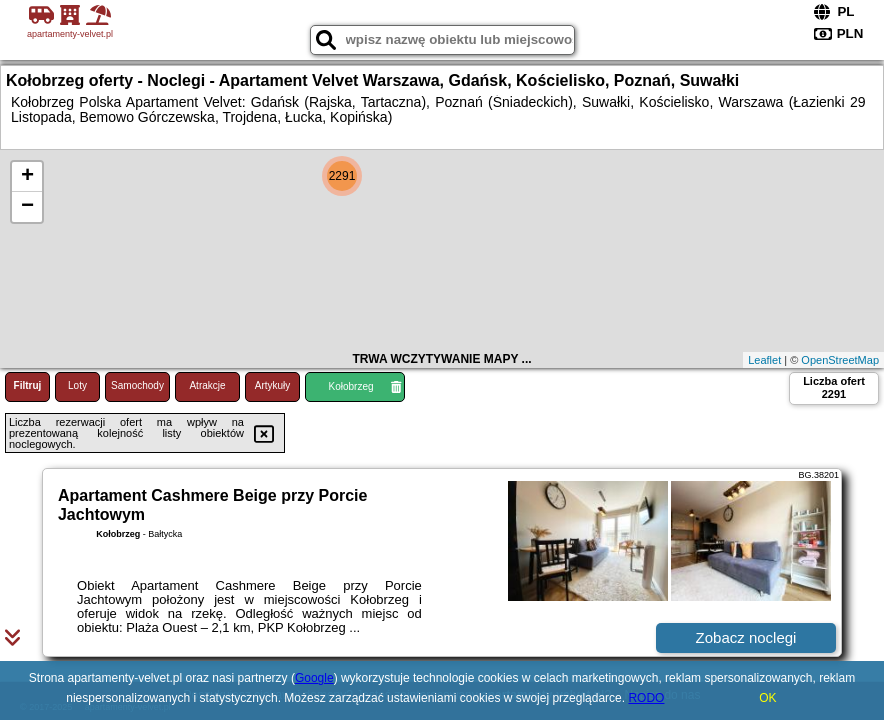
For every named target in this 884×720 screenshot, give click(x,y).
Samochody (137, 385)
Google (314, 678)
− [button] (27, 207)
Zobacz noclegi (746, 637)
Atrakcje (207, 385)
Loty (77, 385)
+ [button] (27, 177)
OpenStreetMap (840, 360)
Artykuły (273, 385)
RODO (646, 698)
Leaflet (764, 360)
